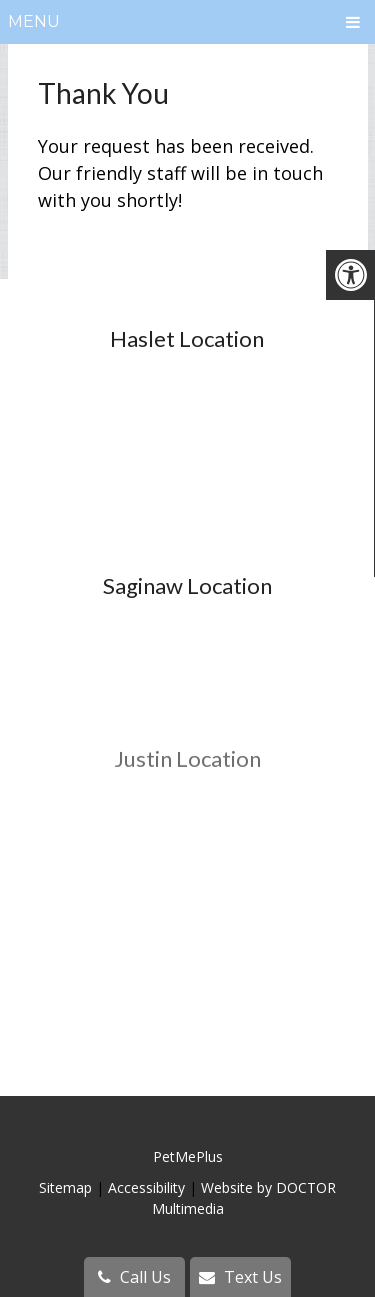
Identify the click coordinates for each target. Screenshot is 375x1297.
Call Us (134, 1277)
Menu (34, 21)
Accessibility (146, 1187)
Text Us (240, 1277)
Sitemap (65, 1187)
